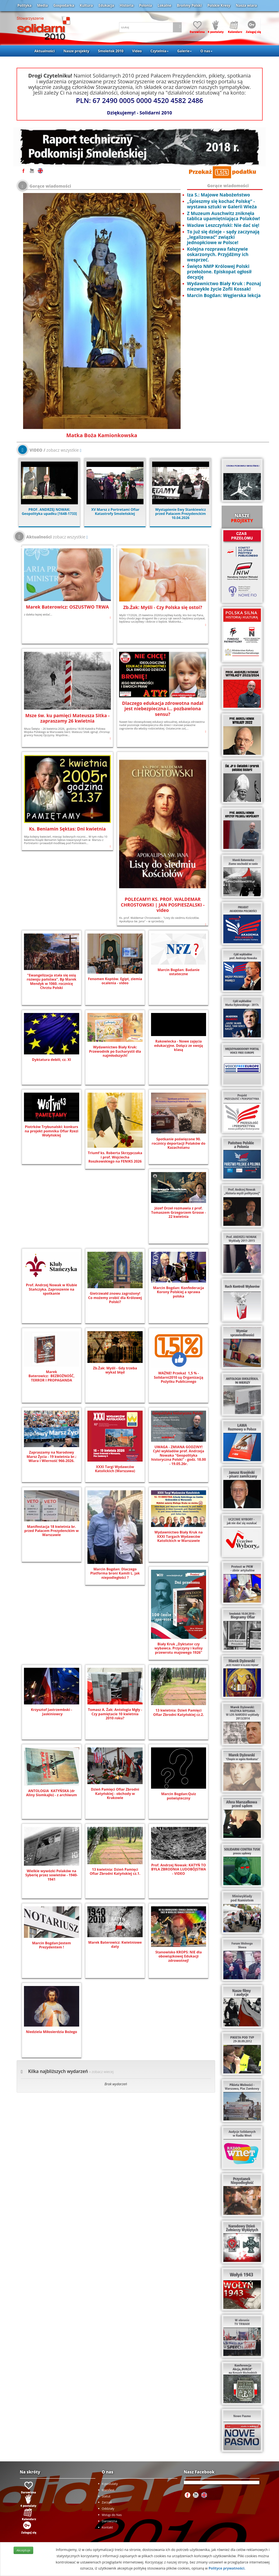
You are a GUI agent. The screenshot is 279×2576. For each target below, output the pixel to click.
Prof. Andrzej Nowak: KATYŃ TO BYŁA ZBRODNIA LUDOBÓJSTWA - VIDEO (178, 1869)
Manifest (108, 2490)
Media (42, 5)
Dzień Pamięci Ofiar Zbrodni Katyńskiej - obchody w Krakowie (115, 1793)
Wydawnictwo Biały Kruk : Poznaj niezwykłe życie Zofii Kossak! (224, 286)
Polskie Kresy (218, 5)
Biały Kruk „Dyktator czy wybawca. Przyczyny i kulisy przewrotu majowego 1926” (178, 1648)
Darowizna (109, 2521)
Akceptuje (23, 2550)
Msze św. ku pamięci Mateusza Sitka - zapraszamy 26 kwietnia (67, 718)
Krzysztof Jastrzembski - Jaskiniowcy (51, 1711)
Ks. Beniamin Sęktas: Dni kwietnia (67, 829)
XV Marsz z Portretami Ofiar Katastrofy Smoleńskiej (114, 511)
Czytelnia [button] (159, 51)
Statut (106, 2496)
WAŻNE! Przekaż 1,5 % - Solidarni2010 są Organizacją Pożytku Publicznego (178, 1377)
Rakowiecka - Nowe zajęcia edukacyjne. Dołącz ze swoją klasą (178, 1045)
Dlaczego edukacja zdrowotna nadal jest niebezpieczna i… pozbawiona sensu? (163, 709)
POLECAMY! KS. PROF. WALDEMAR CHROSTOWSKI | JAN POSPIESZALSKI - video (162, 905)
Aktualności (44, 51)
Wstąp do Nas (112, 2515)
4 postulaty (110, 2484)
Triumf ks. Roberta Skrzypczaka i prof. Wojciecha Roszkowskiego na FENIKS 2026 (115, 1157)
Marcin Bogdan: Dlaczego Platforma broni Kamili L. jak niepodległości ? (115, 1573)
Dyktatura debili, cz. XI (51, 1059)
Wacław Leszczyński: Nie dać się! (223, 225)
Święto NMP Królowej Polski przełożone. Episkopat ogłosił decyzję (219, 271)
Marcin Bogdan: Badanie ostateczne (179, 971)
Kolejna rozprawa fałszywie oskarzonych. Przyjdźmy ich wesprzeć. (218, 254)
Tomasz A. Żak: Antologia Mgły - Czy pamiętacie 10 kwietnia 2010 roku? (115, 1713)
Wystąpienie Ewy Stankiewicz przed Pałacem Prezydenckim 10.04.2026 (180, 513)
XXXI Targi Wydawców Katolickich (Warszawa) (115, 1469)
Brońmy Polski (189, 5)
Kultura (86, 5)
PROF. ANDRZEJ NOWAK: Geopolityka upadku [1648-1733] (49, 511)
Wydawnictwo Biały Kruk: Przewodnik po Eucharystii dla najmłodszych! (115, 1051)
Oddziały (108, 2508)
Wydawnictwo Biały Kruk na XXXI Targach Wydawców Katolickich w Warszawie (178, 1536)
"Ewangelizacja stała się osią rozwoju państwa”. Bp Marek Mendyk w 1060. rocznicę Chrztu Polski (51, 981)
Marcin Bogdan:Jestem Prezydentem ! (51, 1945)
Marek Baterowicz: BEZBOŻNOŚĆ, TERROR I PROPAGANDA (51, 1376)
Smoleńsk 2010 (110, 51)
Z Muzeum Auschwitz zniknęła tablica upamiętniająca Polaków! (223, 216)
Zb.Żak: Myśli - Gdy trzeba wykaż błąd (115, 1370)
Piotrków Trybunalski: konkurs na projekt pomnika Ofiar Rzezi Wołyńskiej (51, 1131)
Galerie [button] (184, 51)
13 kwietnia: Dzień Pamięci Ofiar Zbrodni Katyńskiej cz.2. (178, 1712)
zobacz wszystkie (63, 450)
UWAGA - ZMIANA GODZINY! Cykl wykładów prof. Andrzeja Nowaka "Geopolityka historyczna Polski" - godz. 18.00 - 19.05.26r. (178, 1455)
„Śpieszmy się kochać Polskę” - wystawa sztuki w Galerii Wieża (222, 204)
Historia (127, 5)
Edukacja (106, 5)
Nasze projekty (76, 51)
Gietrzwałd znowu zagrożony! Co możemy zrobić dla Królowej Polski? (115, 1297)
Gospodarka (64, 5)
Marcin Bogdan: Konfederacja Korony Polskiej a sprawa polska (178, 1292)
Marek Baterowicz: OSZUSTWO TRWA (67, 607)
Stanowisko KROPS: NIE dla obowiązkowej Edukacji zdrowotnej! (178, 1956)
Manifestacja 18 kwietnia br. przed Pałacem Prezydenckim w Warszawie (51, 1530)
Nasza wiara (246, 5)
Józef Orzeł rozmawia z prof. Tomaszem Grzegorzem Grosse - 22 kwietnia (178, 1212)
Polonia (145, 5)
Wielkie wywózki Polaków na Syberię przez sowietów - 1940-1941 (51, 1875)
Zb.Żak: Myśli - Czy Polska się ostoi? (163, 607)
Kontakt (107, 2527)
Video (137, 51)
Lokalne (164, 5)
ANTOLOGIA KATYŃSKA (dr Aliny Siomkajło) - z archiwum (51, 1792)
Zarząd (107, 2502)
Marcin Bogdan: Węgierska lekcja (224, 295)
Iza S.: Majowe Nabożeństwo (218, 195)
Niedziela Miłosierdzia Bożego (51, 2031)
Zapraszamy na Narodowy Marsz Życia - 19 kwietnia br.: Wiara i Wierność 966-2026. (51, 1456)
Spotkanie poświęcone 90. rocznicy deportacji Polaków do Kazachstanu (178, 1143)
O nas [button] (206, 51)
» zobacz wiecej (101, 2071)
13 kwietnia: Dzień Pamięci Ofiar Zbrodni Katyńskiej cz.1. (115, 1871)
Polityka (24, 5)
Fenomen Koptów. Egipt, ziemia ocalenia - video (115, 981)
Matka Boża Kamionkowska (101, 435)
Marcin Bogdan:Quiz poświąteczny (178, 1796)
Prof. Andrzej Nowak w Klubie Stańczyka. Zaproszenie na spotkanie (51, 1289)
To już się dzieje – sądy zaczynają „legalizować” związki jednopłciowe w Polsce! (223, 237)
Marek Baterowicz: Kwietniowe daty (115, 1944)
